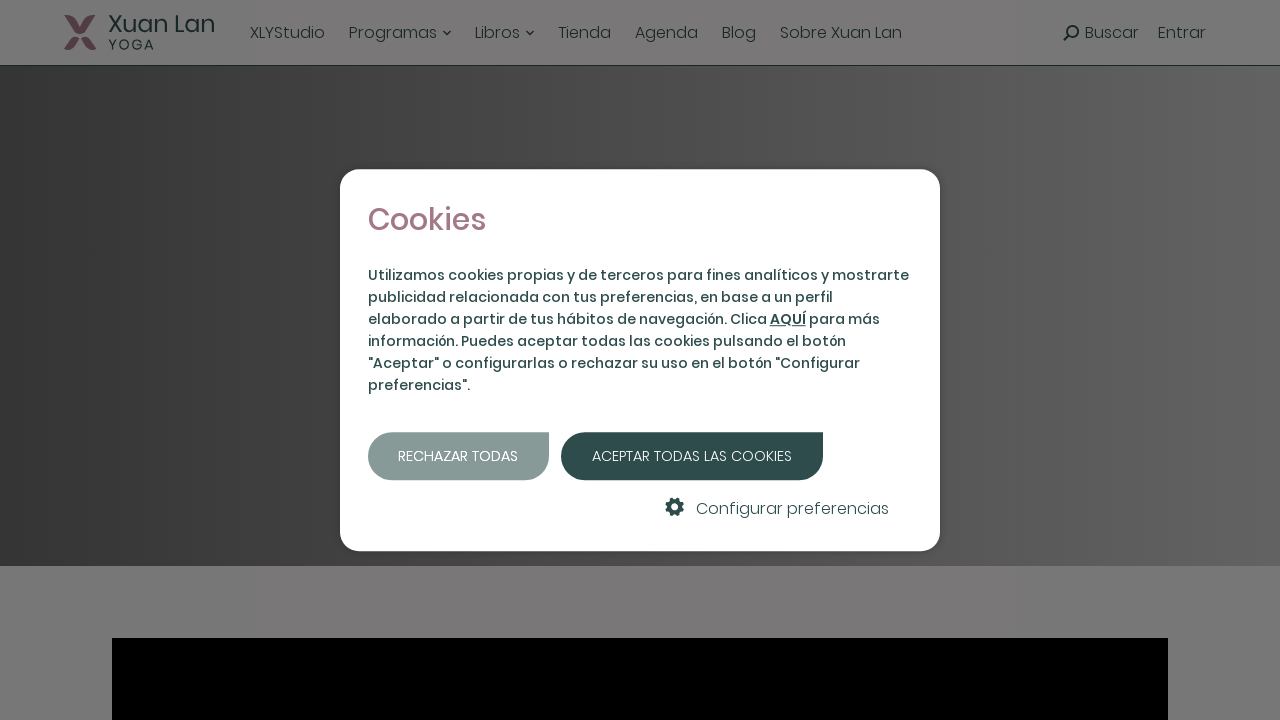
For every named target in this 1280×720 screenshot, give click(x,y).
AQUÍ (788, 319)
